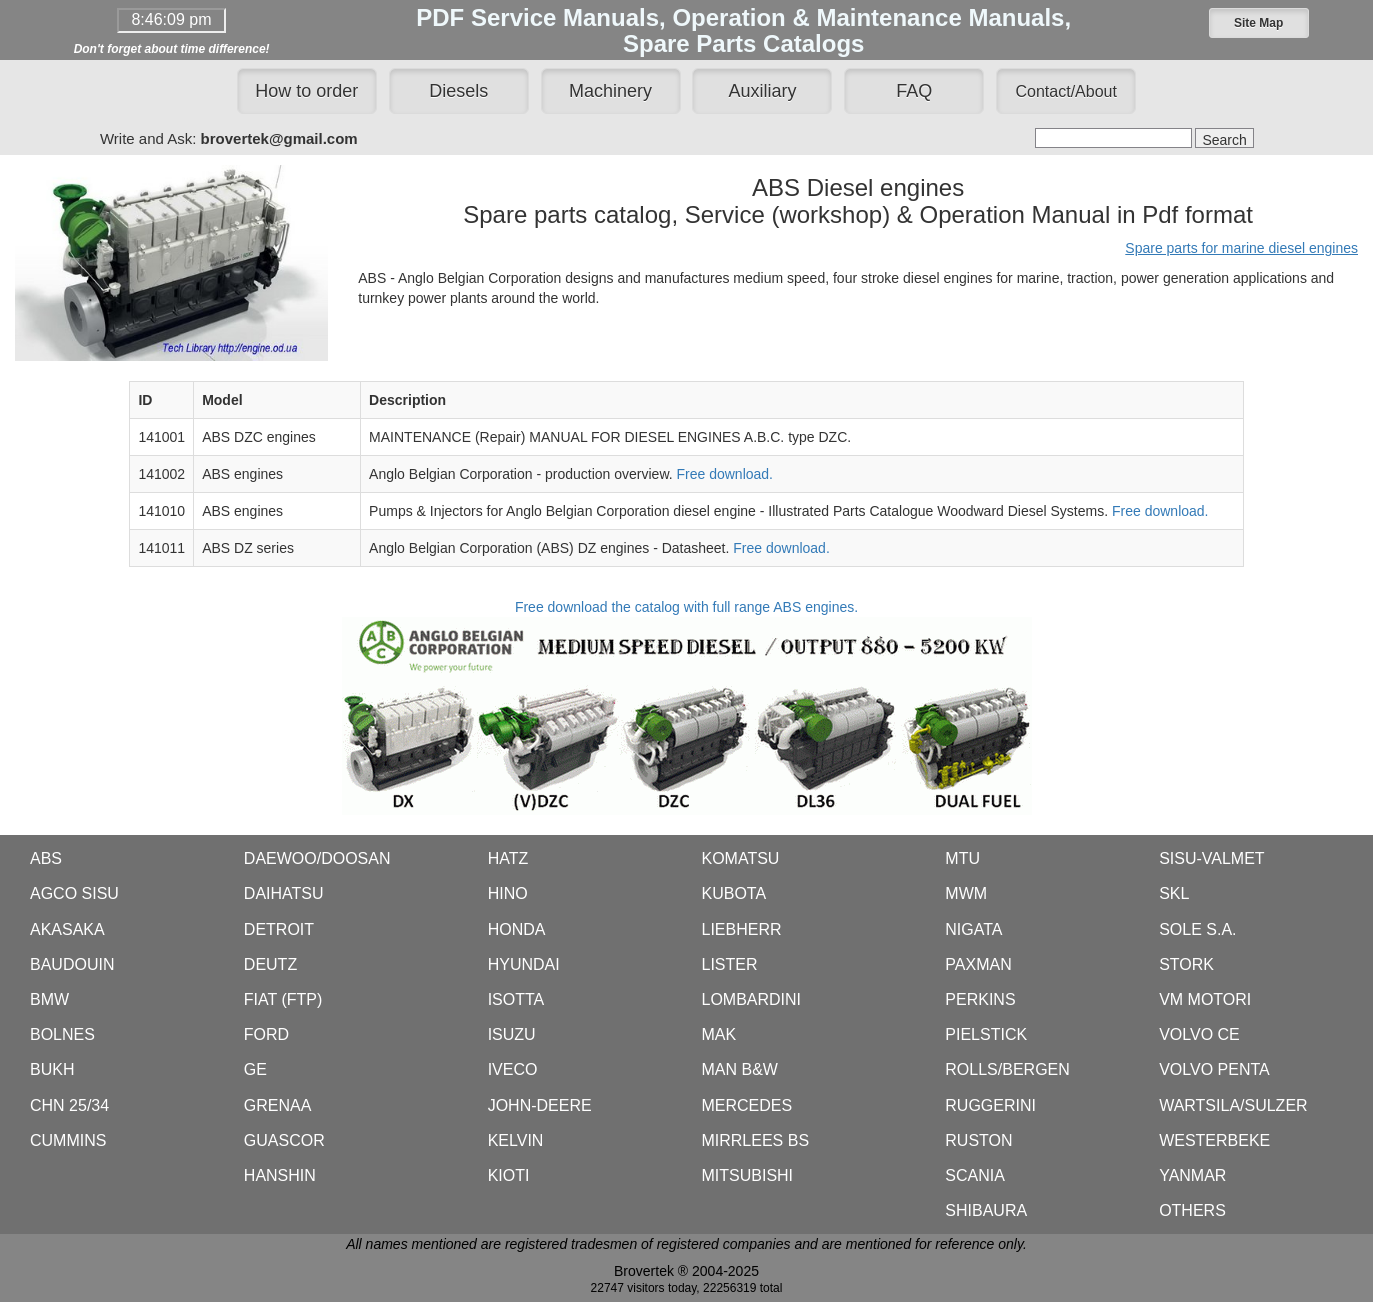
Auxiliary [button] (762, 91)
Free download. (725, 474)
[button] (1259, 23)
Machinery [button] (610, 91)
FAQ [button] (914, 91)
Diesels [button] (458, 91)
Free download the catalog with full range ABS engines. (687, 707)
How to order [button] (306, 91)
